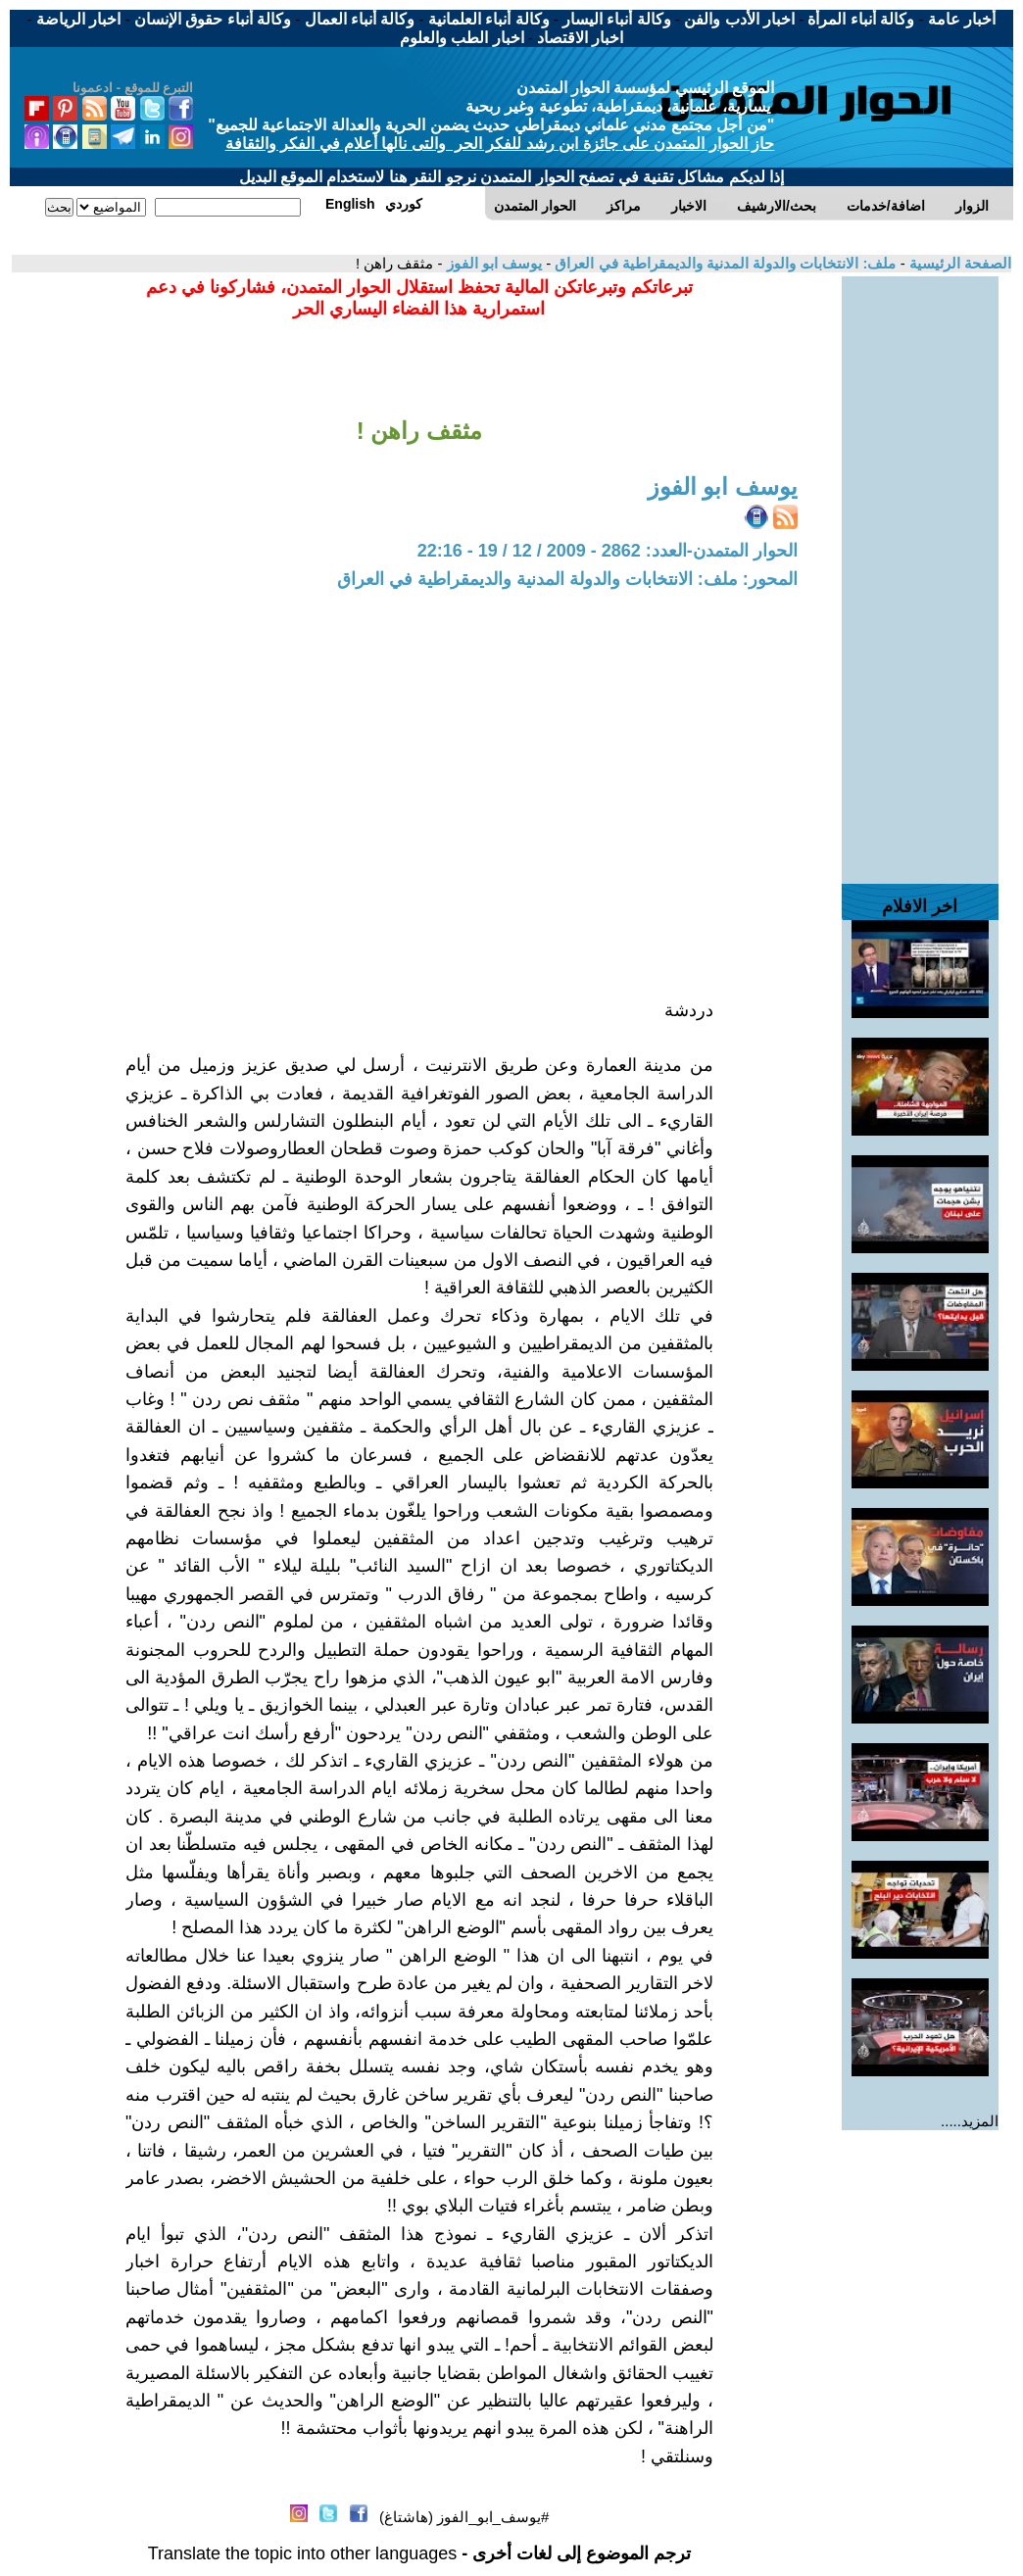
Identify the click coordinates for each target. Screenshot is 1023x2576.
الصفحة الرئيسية (958, 263)
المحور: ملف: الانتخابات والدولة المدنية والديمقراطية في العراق (567, 579)
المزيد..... (970, 2121)
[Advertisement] (920, 570)
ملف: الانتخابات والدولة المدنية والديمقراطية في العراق (723, 263)
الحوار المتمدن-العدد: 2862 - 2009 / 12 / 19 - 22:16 (607, 550)
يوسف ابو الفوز (493, 263)
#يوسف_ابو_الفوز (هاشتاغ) (464, 2516)
